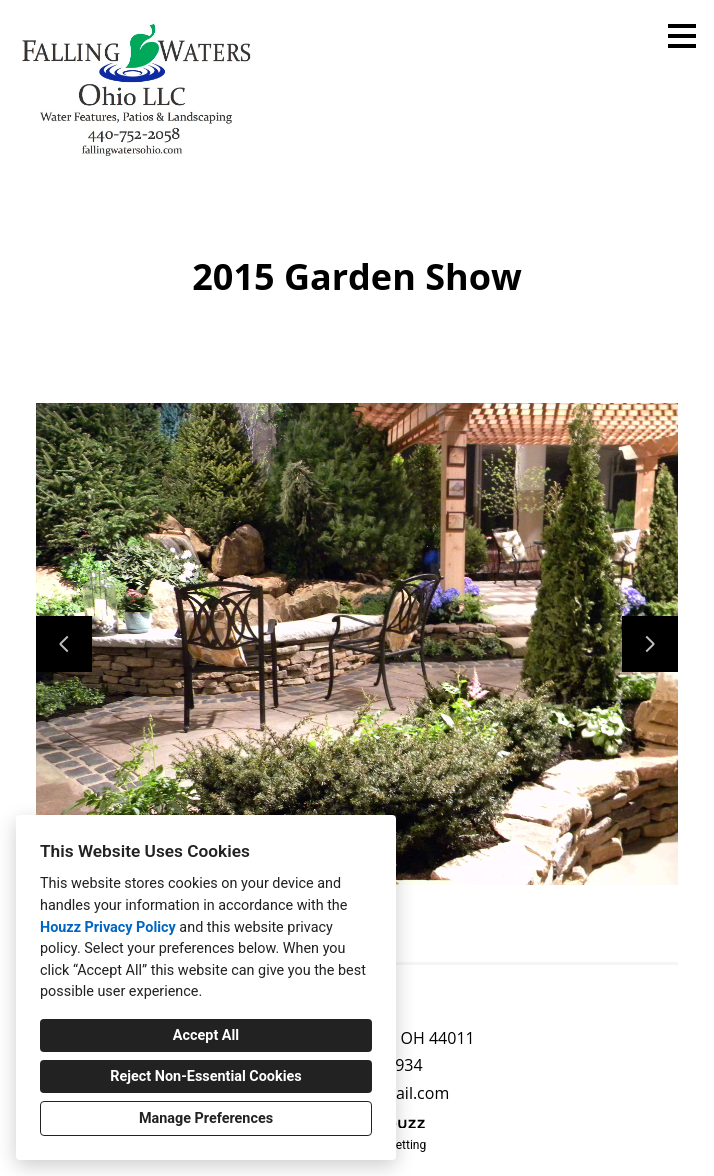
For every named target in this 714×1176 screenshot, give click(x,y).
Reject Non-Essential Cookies (205, 1076)
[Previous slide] (64, 644)
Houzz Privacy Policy (108, 927)
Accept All (206, 1035)
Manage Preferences (206, 1118)
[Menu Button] (682, 36)
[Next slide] (650, 644)
